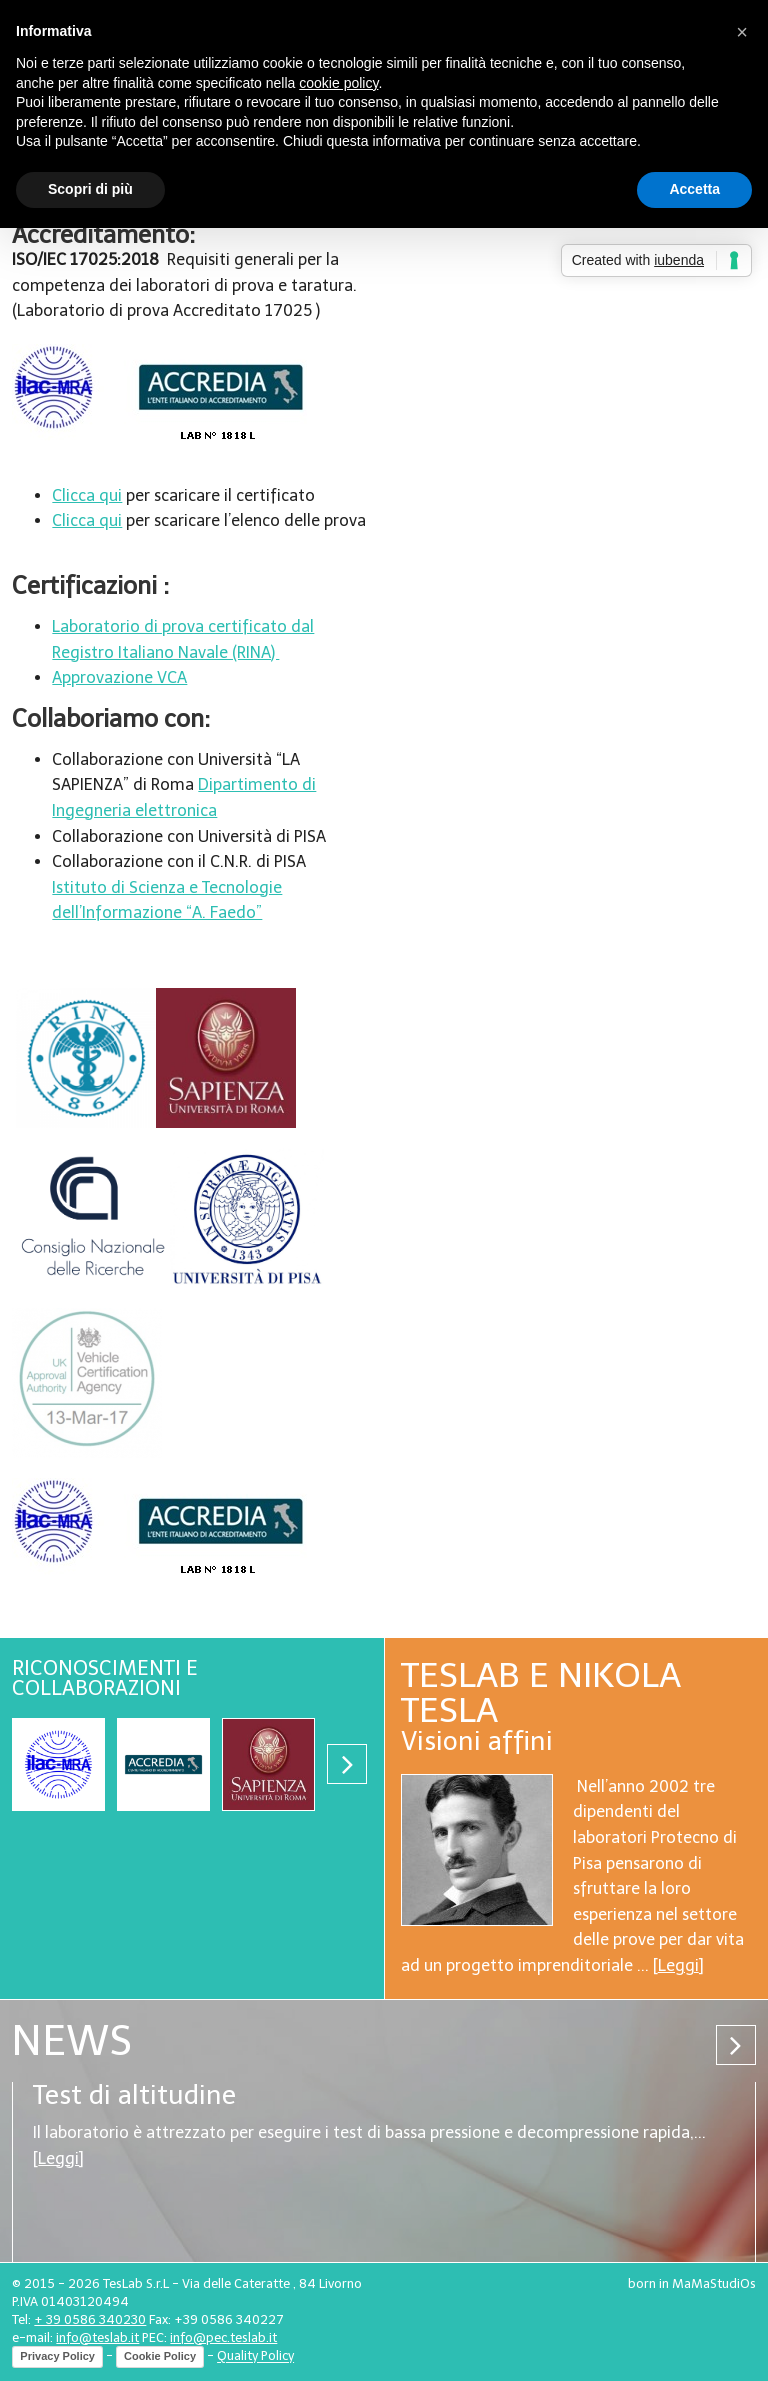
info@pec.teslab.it (223, 2337)
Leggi (678, 1965)
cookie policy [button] (338, 83)
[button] (742, 32)
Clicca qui (87, 495)
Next (347, 1764)
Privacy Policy (57, 2356)
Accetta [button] (694, 189)
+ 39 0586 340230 (90, 2319)
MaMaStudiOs (714, 2283)
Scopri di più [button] (90, 189)
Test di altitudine (134, 2095)
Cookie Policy (160, 2356)
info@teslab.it (97, 2337)
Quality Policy (255, 2356)
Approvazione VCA (119, 677)
